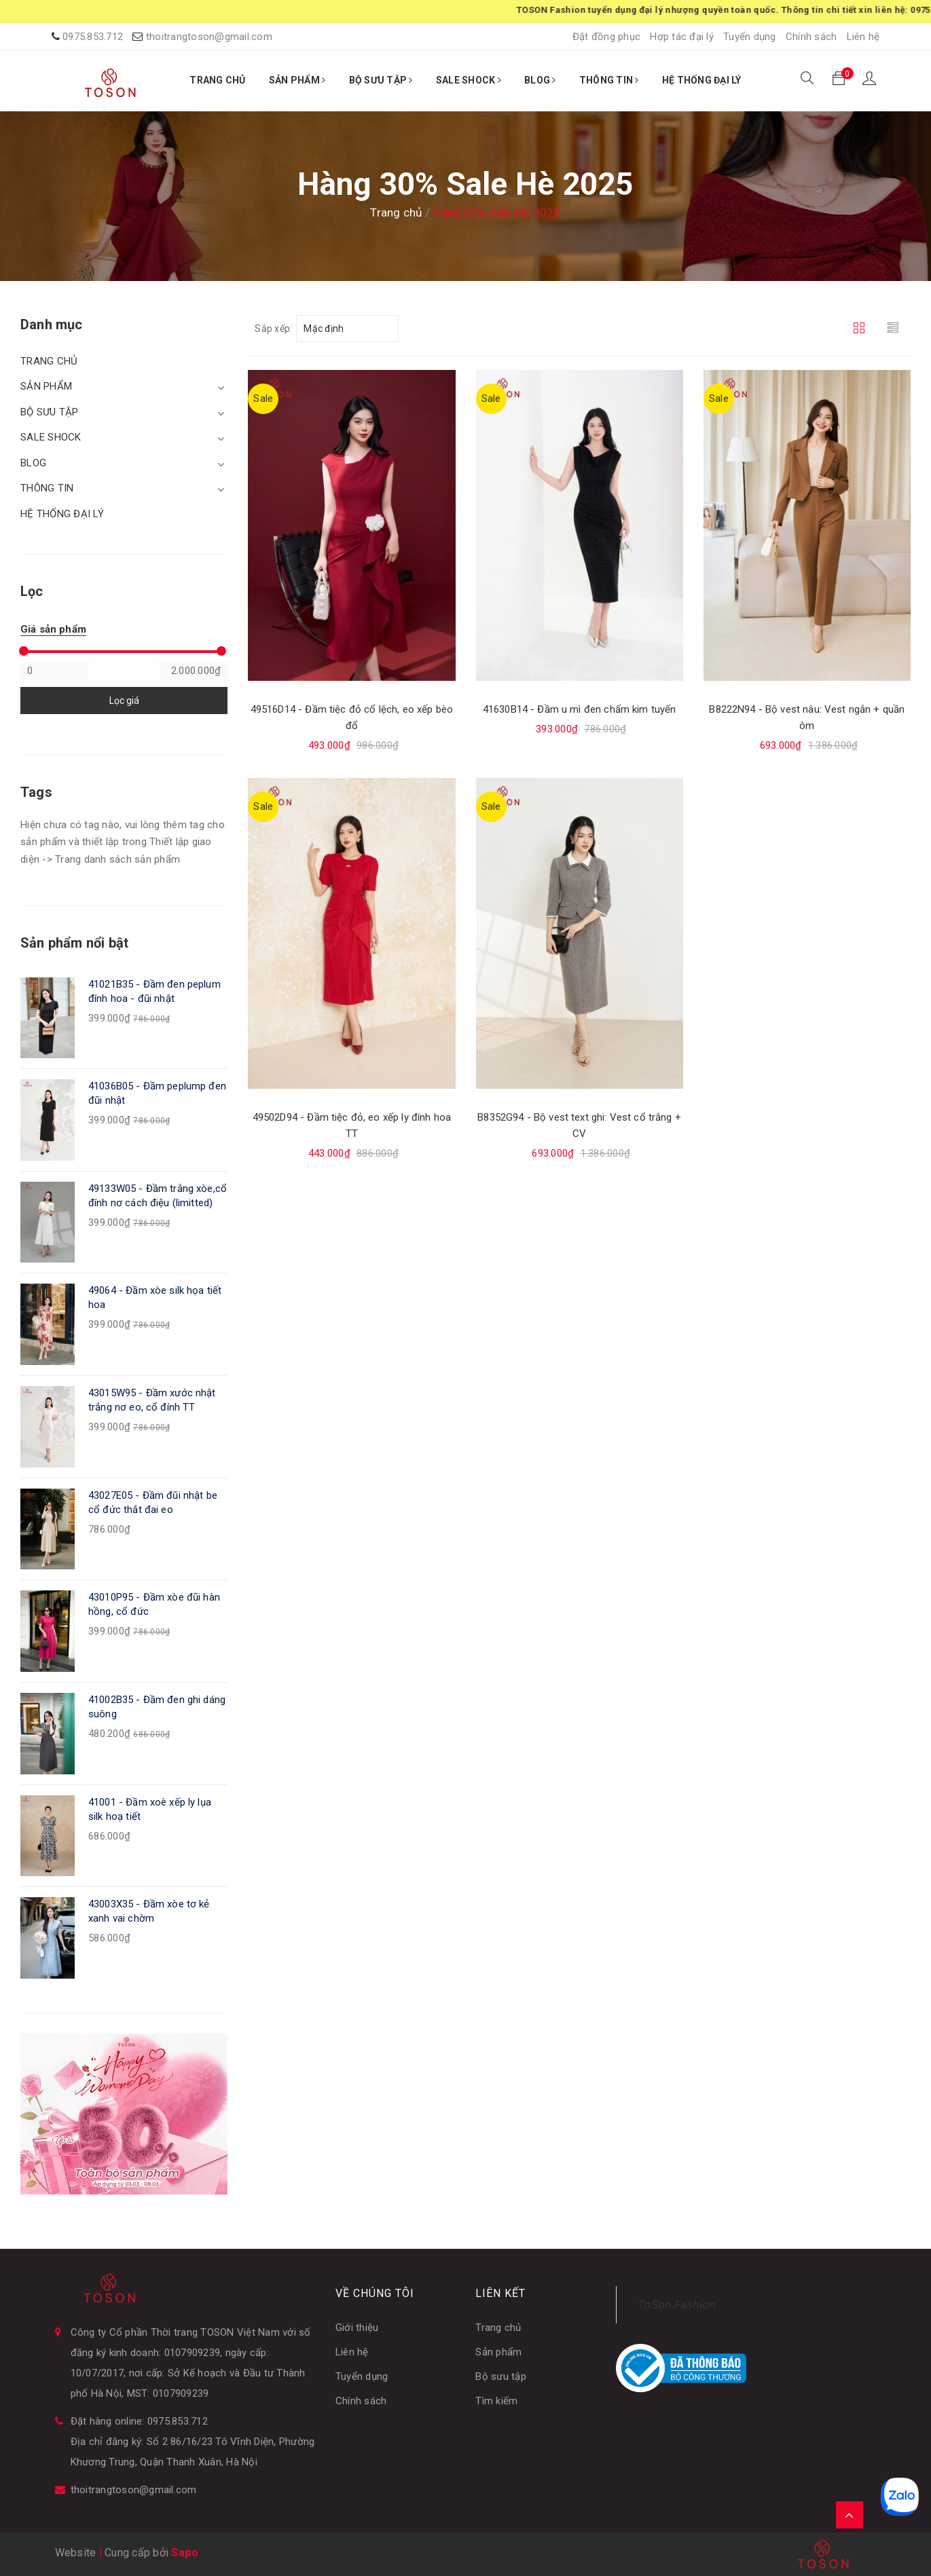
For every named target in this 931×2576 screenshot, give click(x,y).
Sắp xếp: (273, 328)
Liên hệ (863, 37)
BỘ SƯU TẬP (381, 80)
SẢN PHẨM (297, 80)
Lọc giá (124, 700)
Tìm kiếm (496, 2401)
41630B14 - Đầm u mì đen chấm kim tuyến (579, 709)
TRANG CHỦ (217, 80)
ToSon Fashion (675, 2304)
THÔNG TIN (609, 80)
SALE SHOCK (468, 80)
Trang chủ (498, 2327)
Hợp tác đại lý (682, 37)
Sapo (184, 2552)
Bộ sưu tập (500, 2376)
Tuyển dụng (749, 37)
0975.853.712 (92, 37)
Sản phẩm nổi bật (74, 943)
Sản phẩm (498, 2352)
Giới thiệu (357, 2327)
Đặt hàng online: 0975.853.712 (139, 2421)
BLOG (540, 80)
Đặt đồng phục (606, 37)
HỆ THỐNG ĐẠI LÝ (702, 80)
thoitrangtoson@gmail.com (209, 37)
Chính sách (811, 37)
